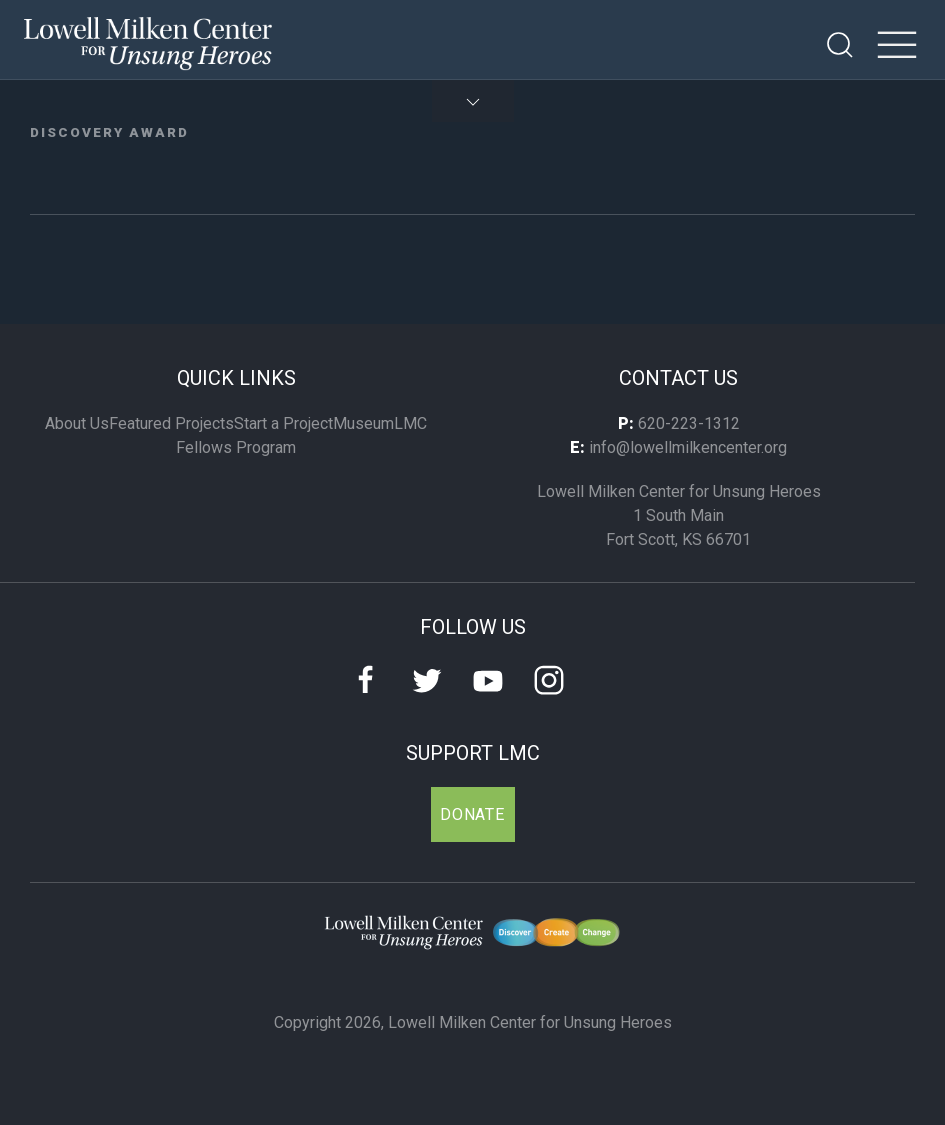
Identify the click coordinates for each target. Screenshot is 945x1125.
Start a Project (283, 423)
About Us (77, 423)
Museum (363, 423)
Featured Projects (171, 423)
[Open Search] (840, 45)
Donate (472, 814)
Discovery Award (109, 132)
